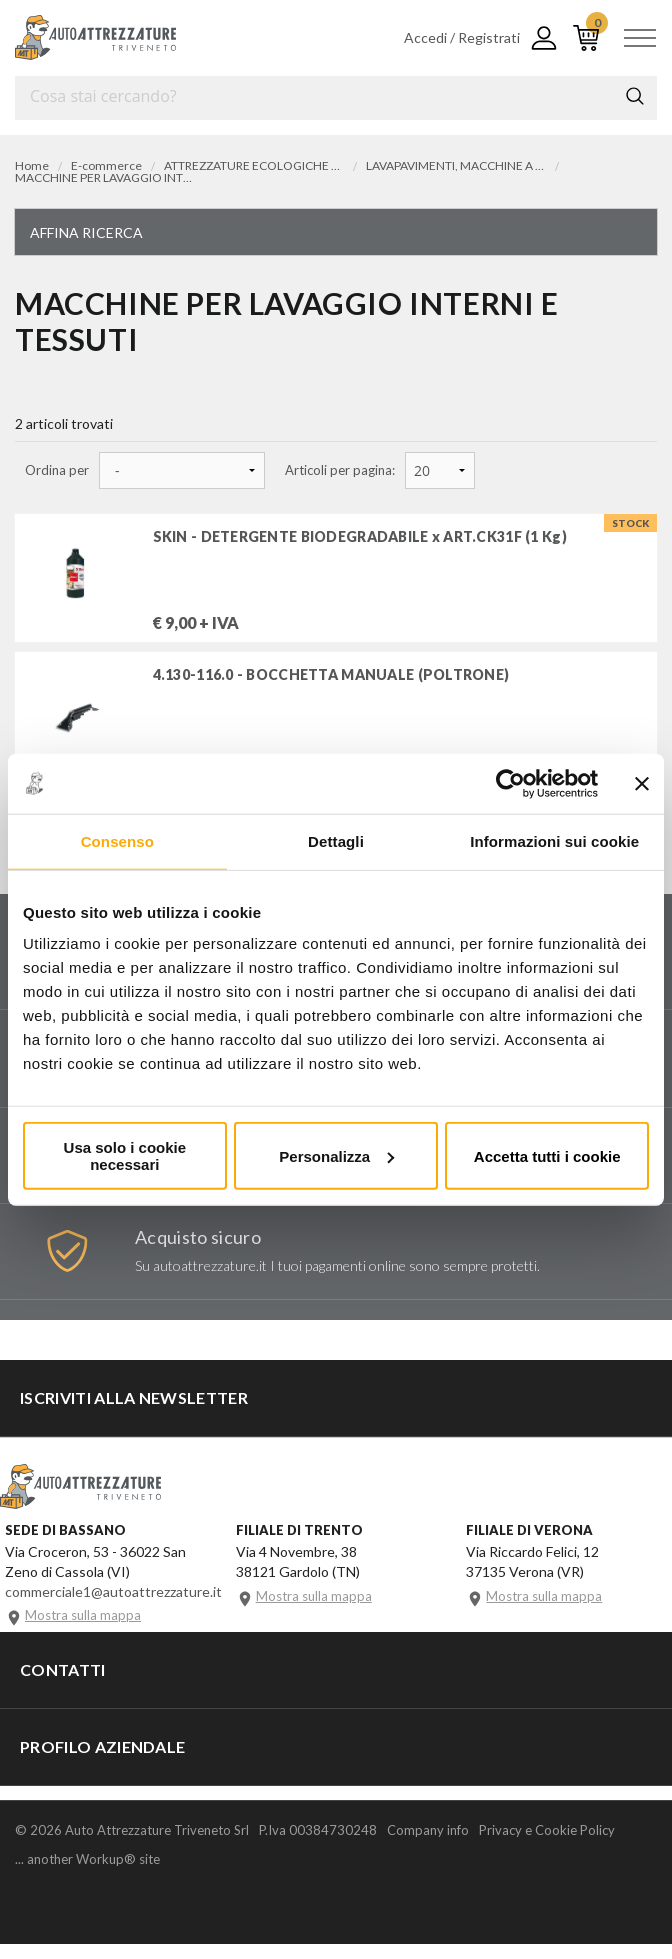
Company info (428, 1845)
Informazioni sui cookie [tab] (554, 840)
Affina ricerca (86, 232)
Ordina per (57, 470)
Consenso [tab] (117, 840)
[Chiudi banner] (642, 783)
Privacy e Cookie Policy (547, 1845)
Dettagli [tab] (336, 840)
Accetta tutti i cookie (547, 1155)
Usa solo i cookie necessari (125, 1156)
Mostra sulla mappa (83, 1629)
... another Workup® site (87, 1874)
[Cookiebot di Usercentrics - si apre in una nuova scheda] (510, 783)
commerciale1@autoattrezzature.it (113, 1604)
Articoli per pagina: (340, 470)
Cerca (635, 96)
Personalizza (336, 1155)
